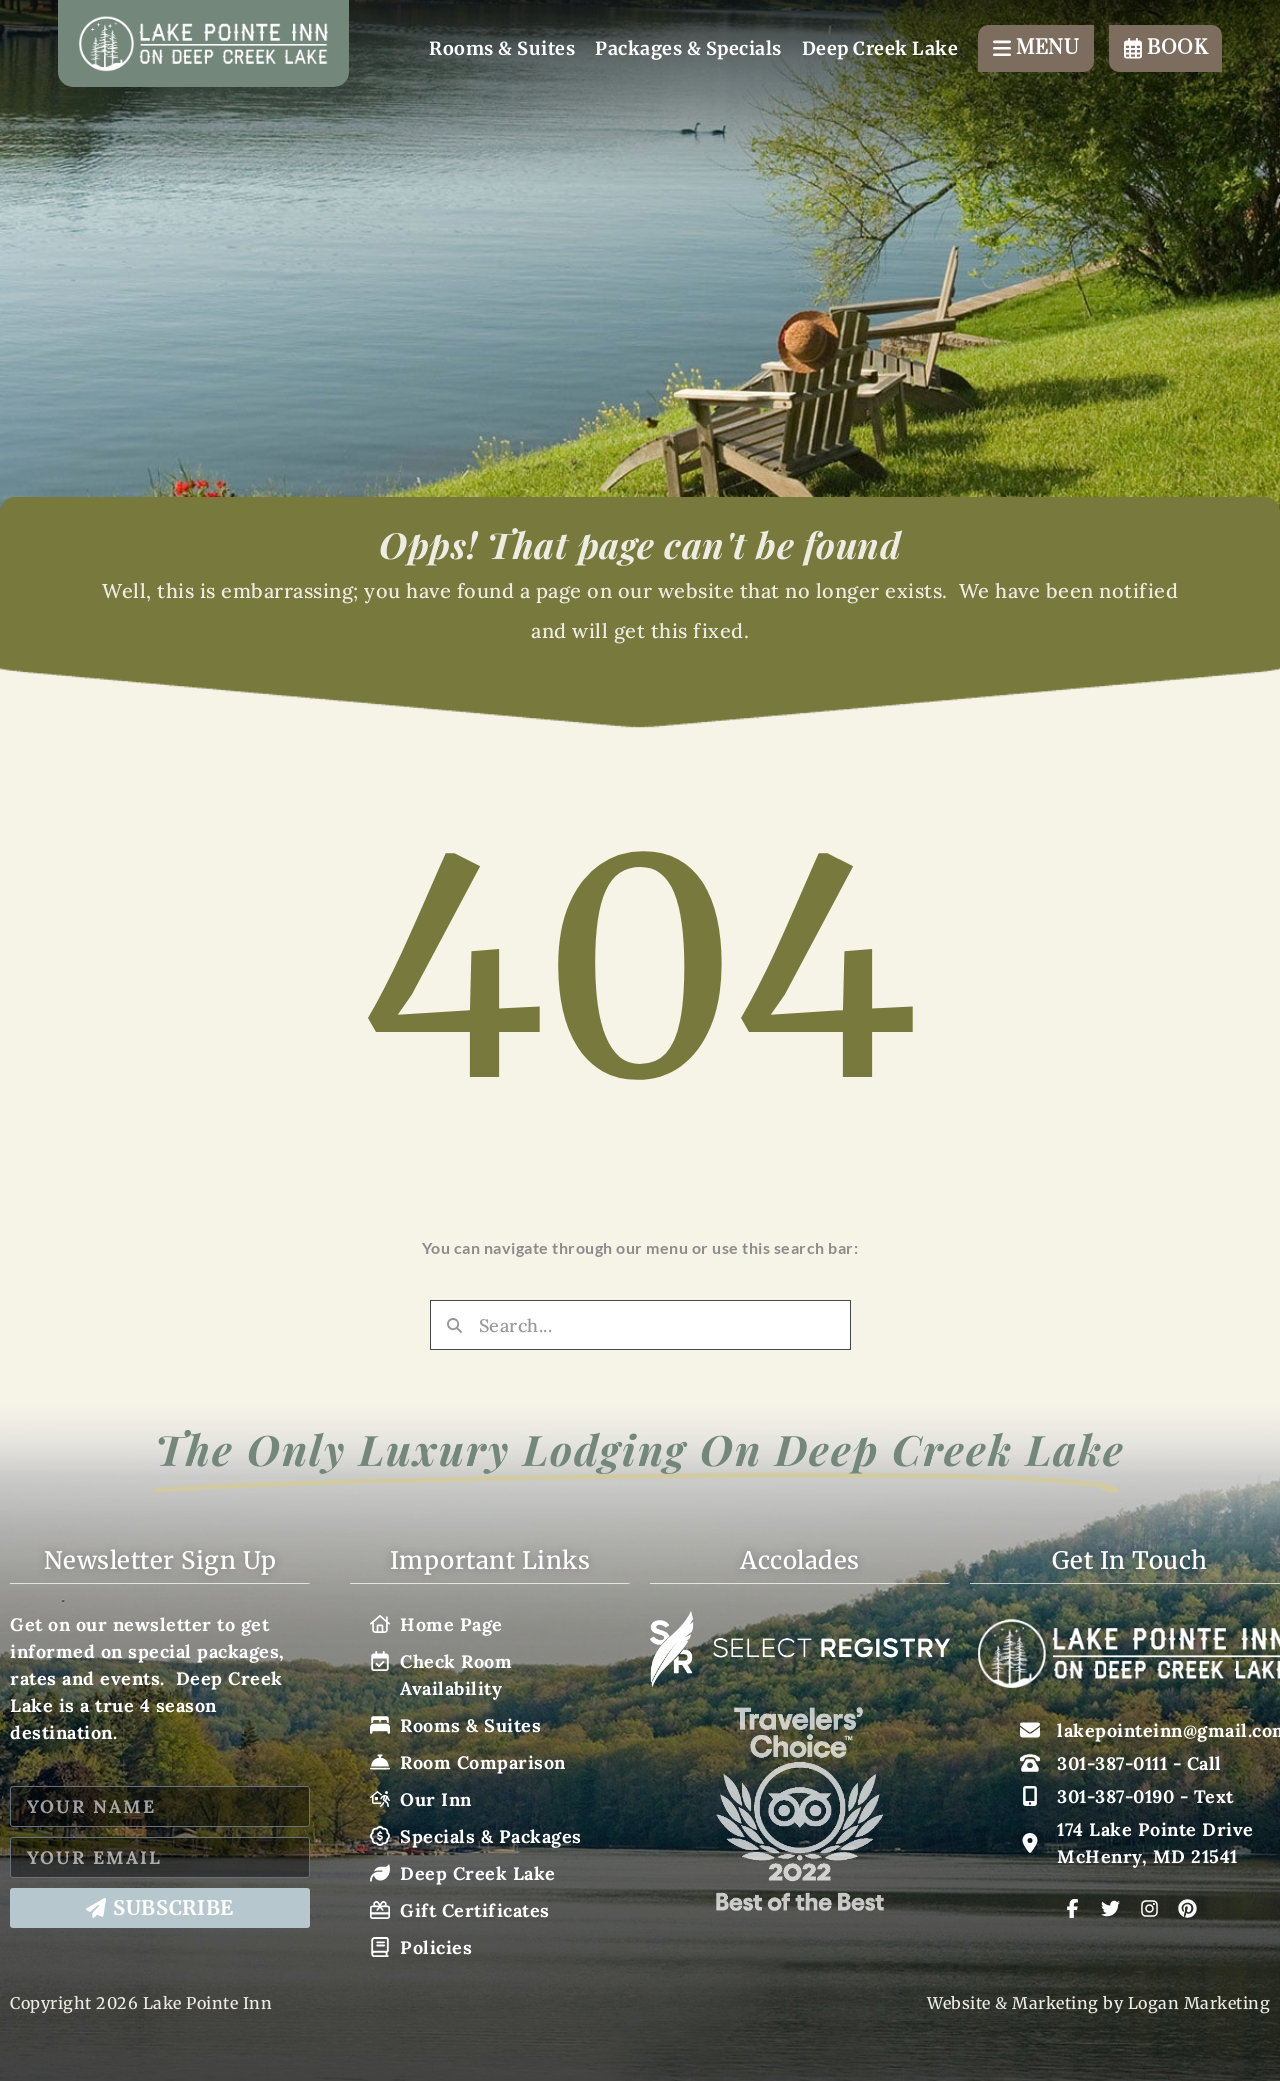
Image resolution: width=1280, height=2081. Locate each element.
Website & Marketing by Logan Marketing (1098, 2003)
